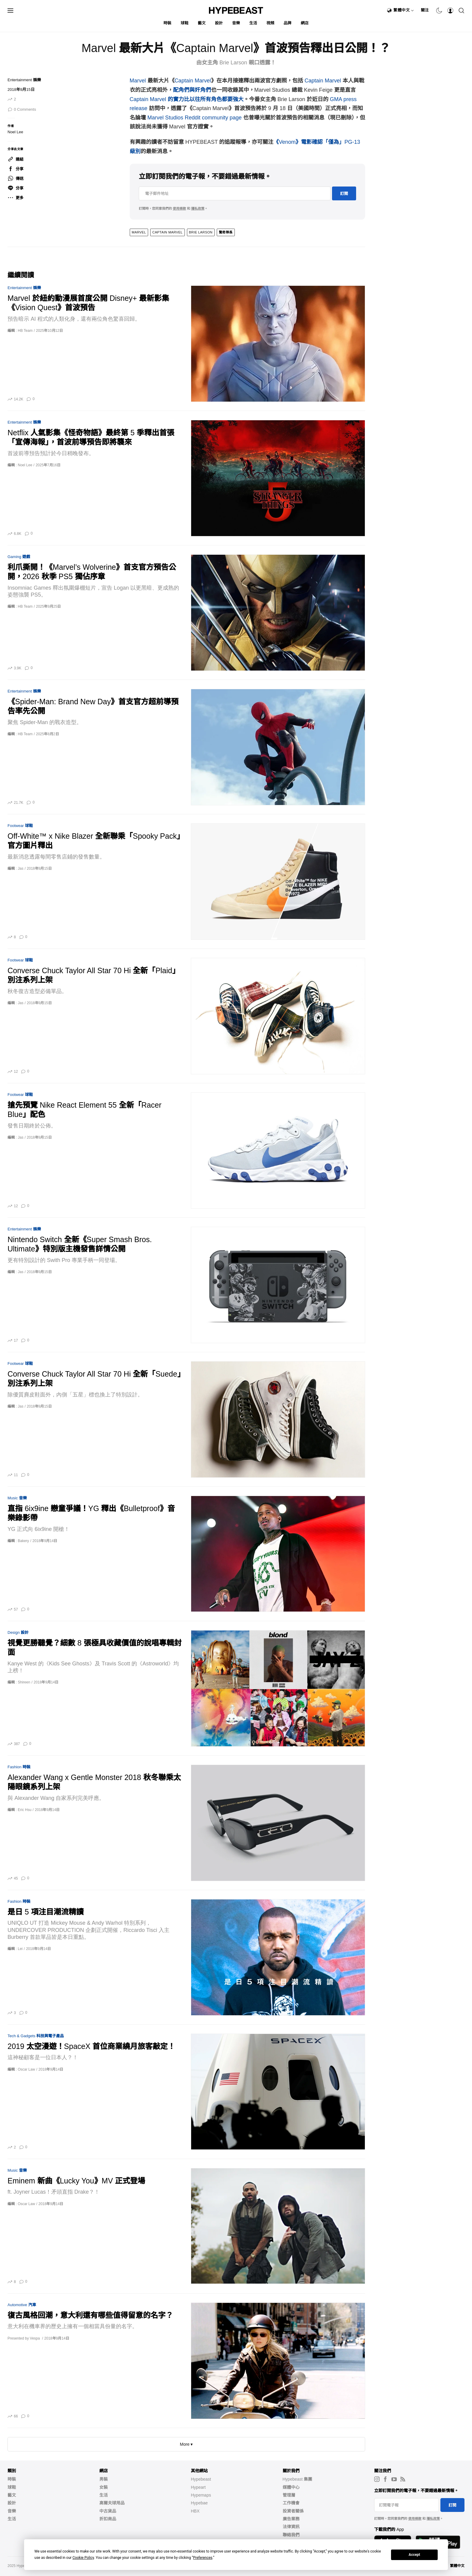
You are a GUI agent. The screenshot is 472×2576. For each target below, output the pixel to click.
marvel (139, 232)
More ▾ (186, 2444)
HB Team (25, 331)
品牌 (288, 23)
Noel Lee (15, 132)
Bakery (23, 1541)
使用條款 (179, 208)
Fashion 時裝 (19, 1767)
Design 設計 (18, 1632)
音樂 (236, 23)
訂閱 (344, 193)
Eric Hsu (24, 1810)
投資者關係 (293, 2511)
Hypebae (199, 2502)
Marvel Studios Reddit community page (195, 118)
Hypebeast (201, 2479)
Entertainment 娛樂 (24, 80)
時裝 (167, 23)
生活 (253, 23)
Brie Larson (201, 232)
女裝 (103, 2487)
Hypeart (198, 2487)
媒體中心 (291, 2487)
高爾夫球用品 (112, 2502)
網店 (305, 23)
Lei (20, 1949)
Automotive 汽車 (22, 2305)
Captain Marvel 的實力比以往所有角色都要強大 (187, 99)
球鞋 (185, 23)
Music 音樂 (17, 1498)
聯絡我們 (291, 2534)
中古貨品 (107, 2511)
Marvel (138, 81)
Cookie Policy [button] (83, 2558)
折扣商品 (107, 2518)
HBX (195, 2511)
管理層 (289, 2495)
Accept (414, 2555)
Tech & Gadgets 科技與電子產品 (36, 2036)
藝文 (202, 23)
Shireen (24, 1682)
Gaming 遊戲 (19, 556)
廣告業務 (291, 2518)
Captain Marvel (193, 81)
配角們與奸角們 (192, 90)
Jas (20, 868)
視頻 (270, 23)
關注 (425, 10)
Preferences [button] (202, 2558)
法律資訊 (291, 2526)
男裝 (103, 2479)
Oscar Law (26, 2069)
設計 (219, 23)
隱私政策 (197, 208)
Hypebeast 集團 (297, 2479)
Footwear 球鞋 (20, 825)
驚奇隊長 (226, 232)
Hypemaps (201, 2495)
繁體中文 (403, 10)
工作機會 (291, 2502)
